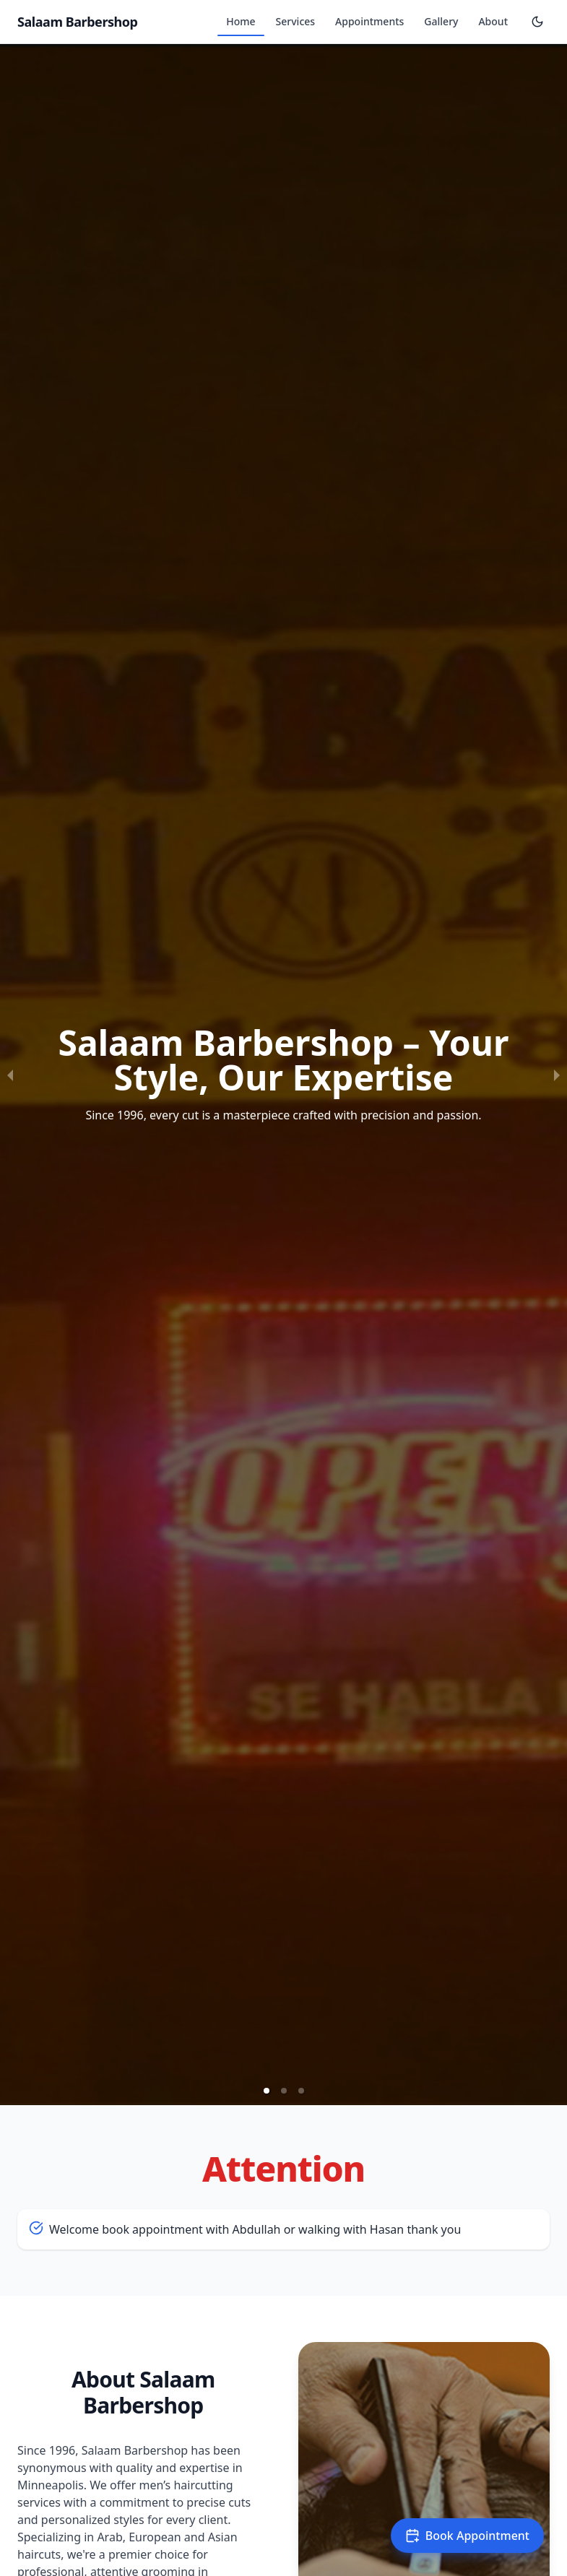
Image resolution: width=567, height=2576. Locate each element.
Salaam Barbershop (77, 21)
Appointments (369, 21)
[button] (266, 2091)
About (493, 21)
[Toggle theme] (537, 21)
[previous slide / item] (10, 1074)
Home (240, 21)
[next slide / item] (557, 1074)
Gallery (441, 21)
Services (296, 21)
